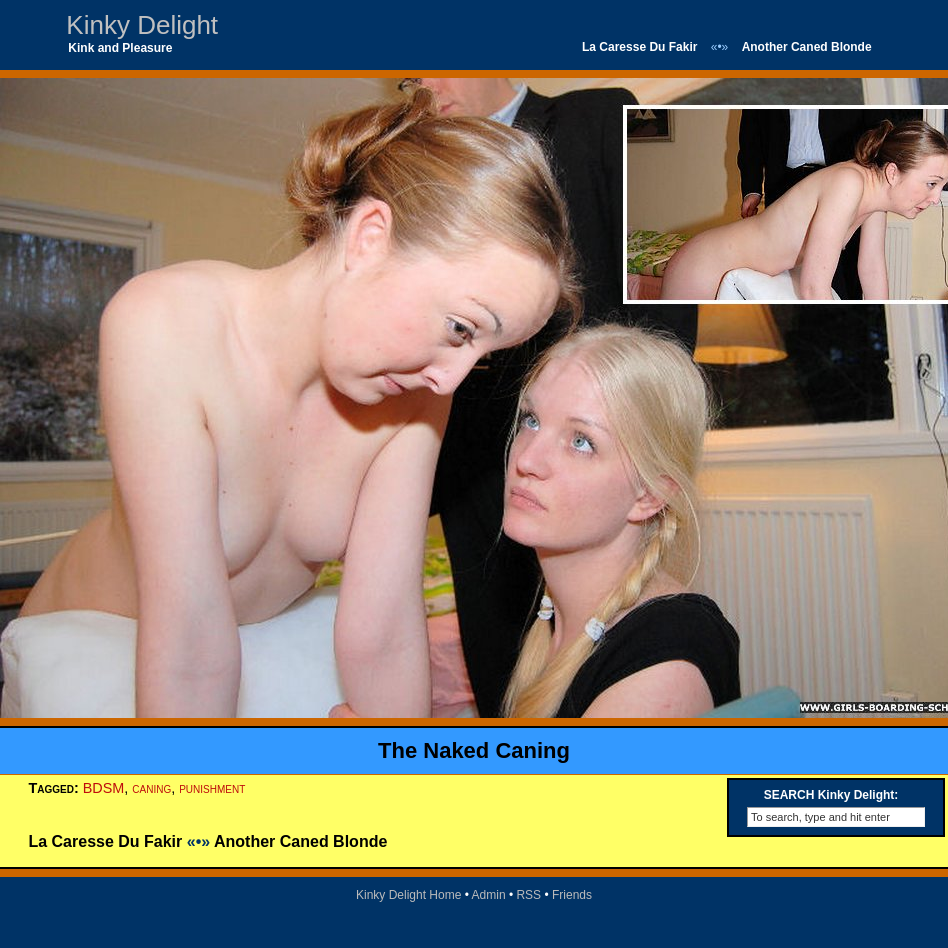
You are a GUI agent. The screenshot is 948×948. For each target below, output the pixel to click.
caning (151, 788)
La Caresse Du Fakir (639, 47)
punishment (212, 788)
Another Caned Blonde (807, 47)
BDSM (104, 788)
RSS (528, 895)
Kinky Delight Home (408, 895)
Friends (572, 895)
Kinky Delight (142, 25)
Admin (489, 895)
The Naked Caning (474, 750)
